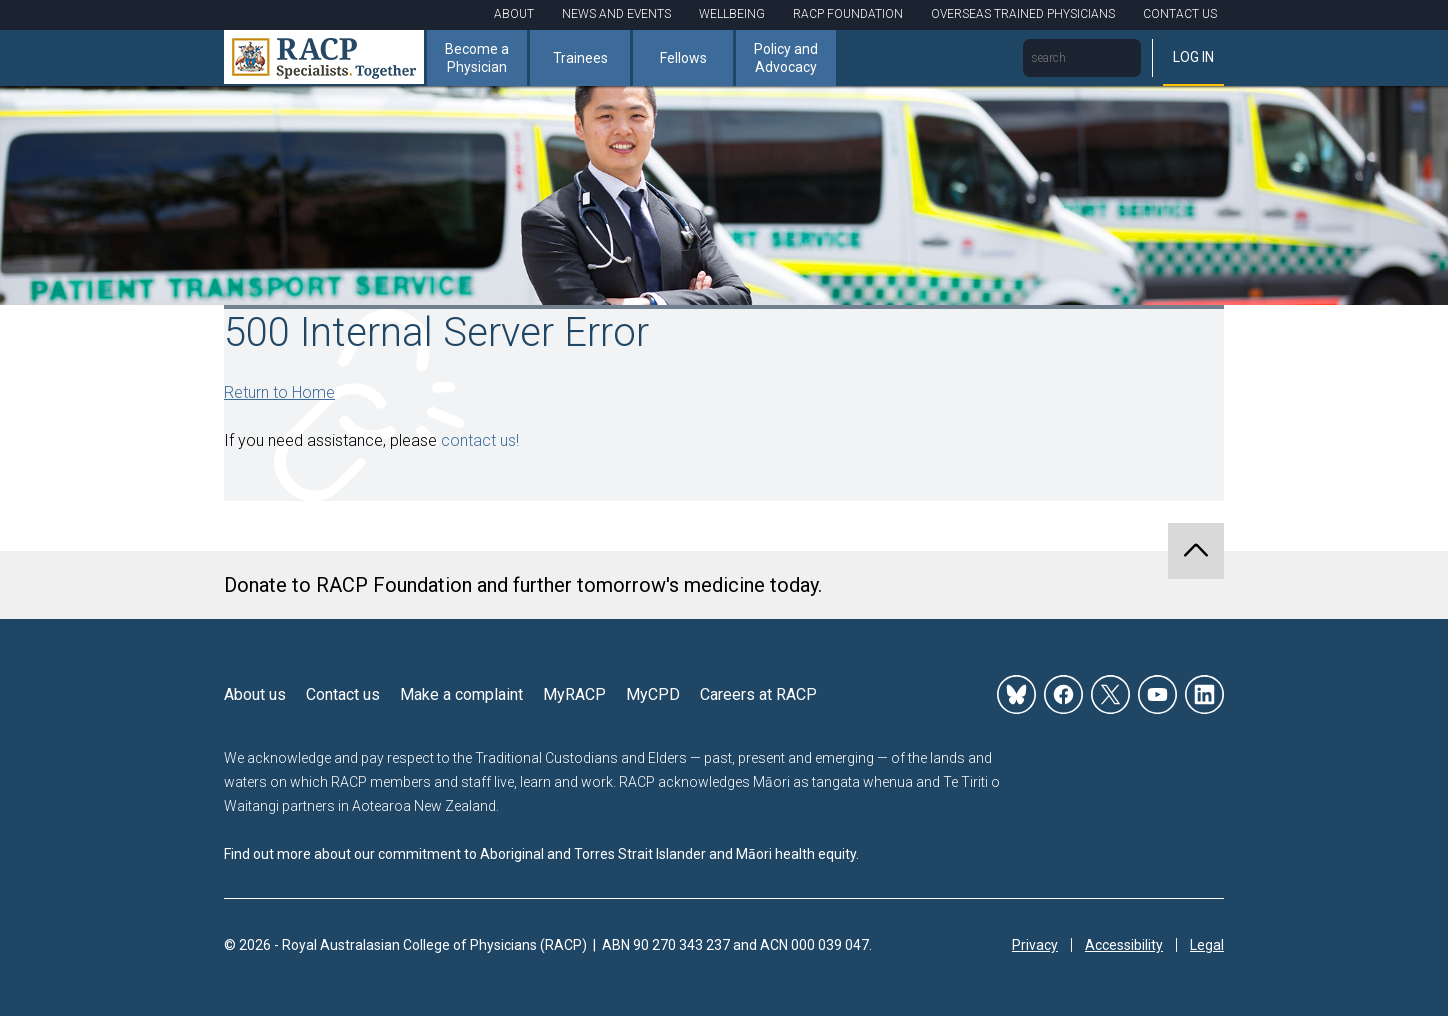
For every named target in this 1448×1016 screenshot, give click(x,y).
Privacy (1035, 945)
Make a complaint (461, 694)
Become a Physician (477, 58)
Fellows (683, 58)
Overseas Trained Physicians (1023, 14)
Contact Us (1180, 14)
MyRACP (574, 694)
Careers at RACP (758, 694)
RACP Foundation (848, 14)
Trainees (580, 58)
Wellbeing (732, 14)
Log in (1193, 57)
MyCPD (653, 694)
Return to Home (279, 392)
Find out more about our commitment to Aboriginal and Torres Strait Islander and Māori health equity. (541, 854)
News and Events (616, 14)
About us (255, 694)
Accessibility (1124, 945)
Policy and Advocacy (786, 58)
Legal (1207, 945)
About (514, 14)
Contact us (343, 694)
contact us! (480, 440)
